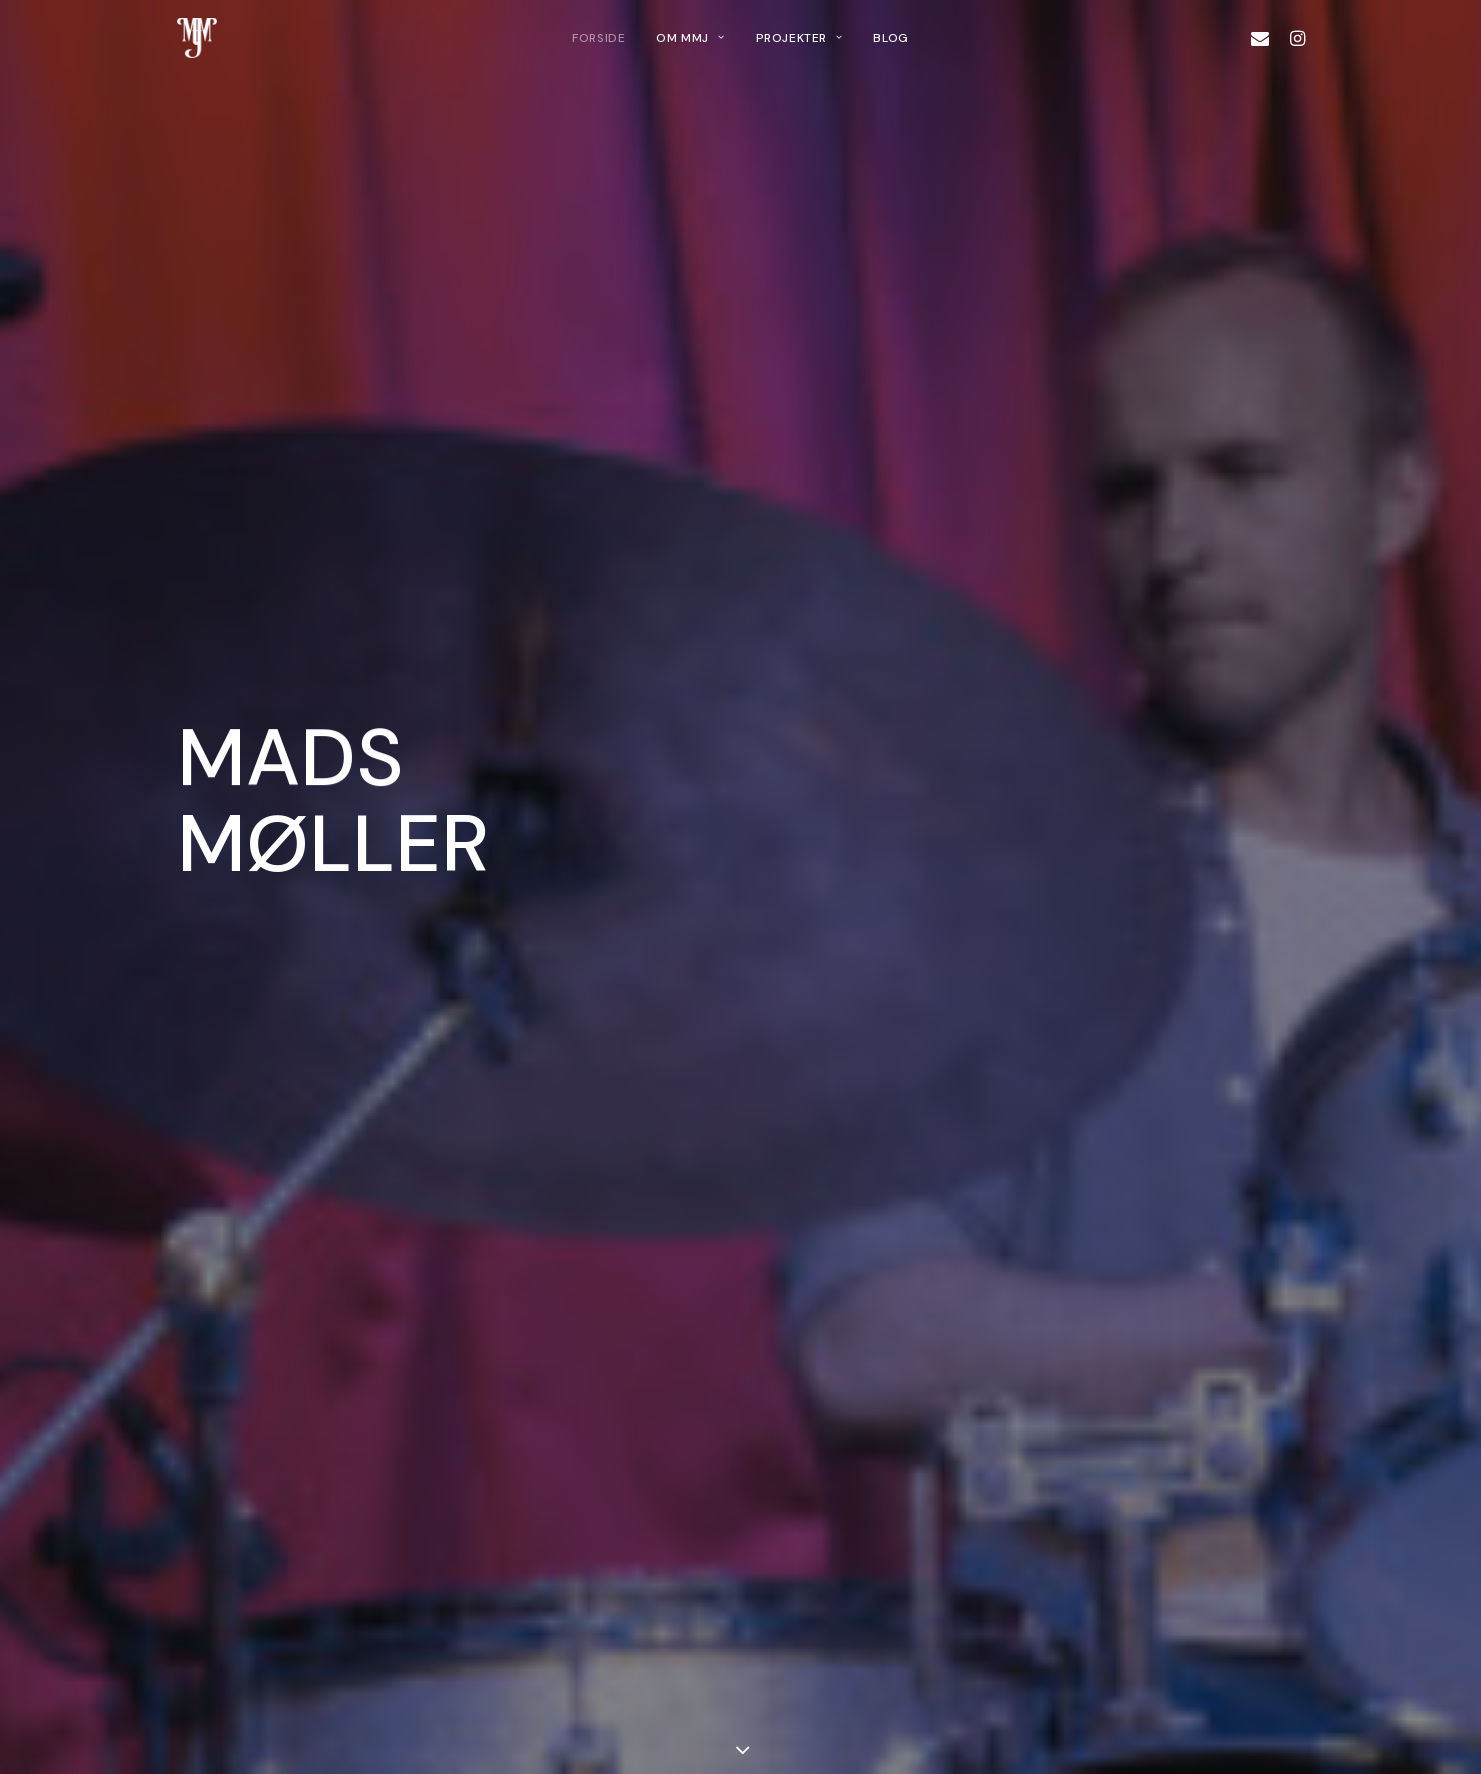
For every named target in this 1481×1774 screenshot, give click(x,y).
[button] (1264, 38)
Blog (890, 38)
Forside (598, 38)
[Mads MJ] (197, 38)
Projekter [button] (799, 38)
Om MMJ (690, 38)
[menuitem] (598, 38)
